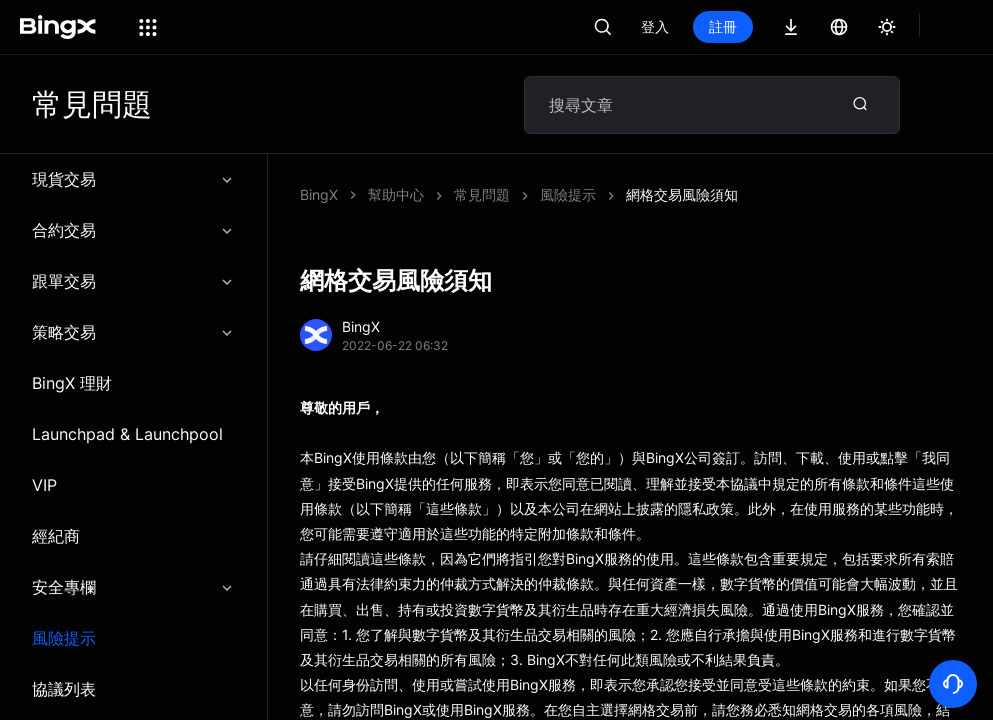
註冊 (723, 26)
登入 (655, 26)
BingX (319, 194)
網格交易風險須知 (510, 194)
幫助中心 (396, 194)
